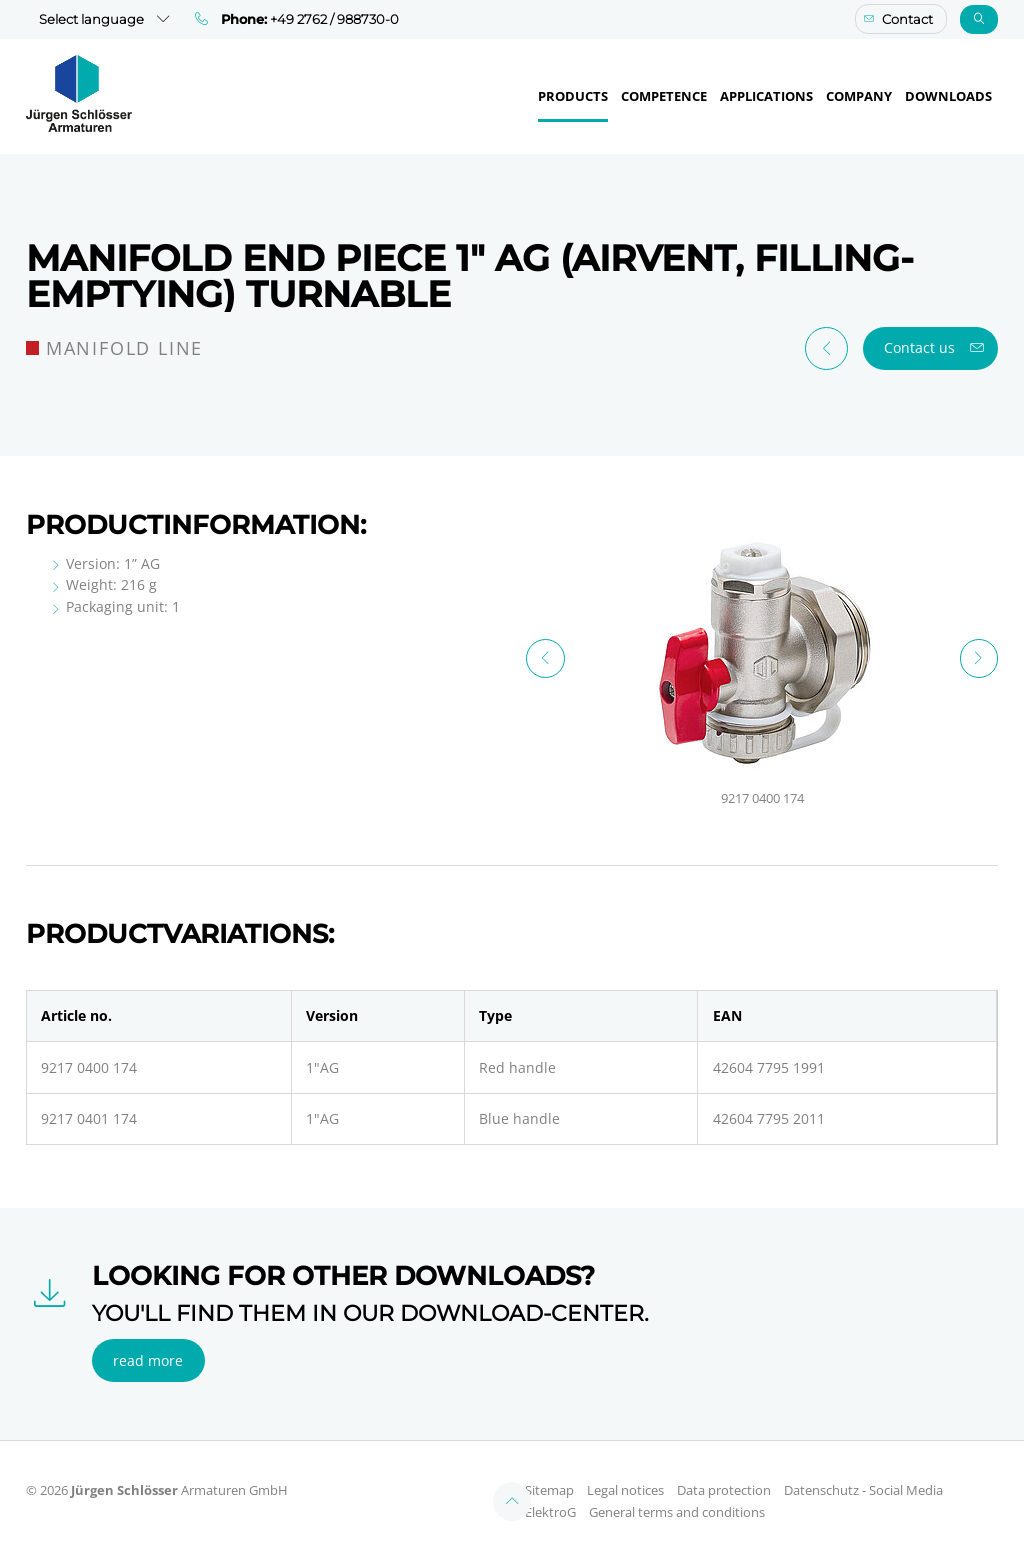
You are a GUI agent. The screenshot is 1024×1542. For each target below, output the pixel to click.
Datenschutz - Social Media (863, 1470)
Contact (907, 19)
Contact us (919, 347)
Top (512, 1481)
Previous (545, 658)
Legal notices (625, 1470)
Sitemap (549, 1470)
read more (148, 1340)
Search (979, 19)
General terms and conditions (677, 1492)
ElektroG (550, 1492)
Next (979, 658)
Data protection (724, 1470)
